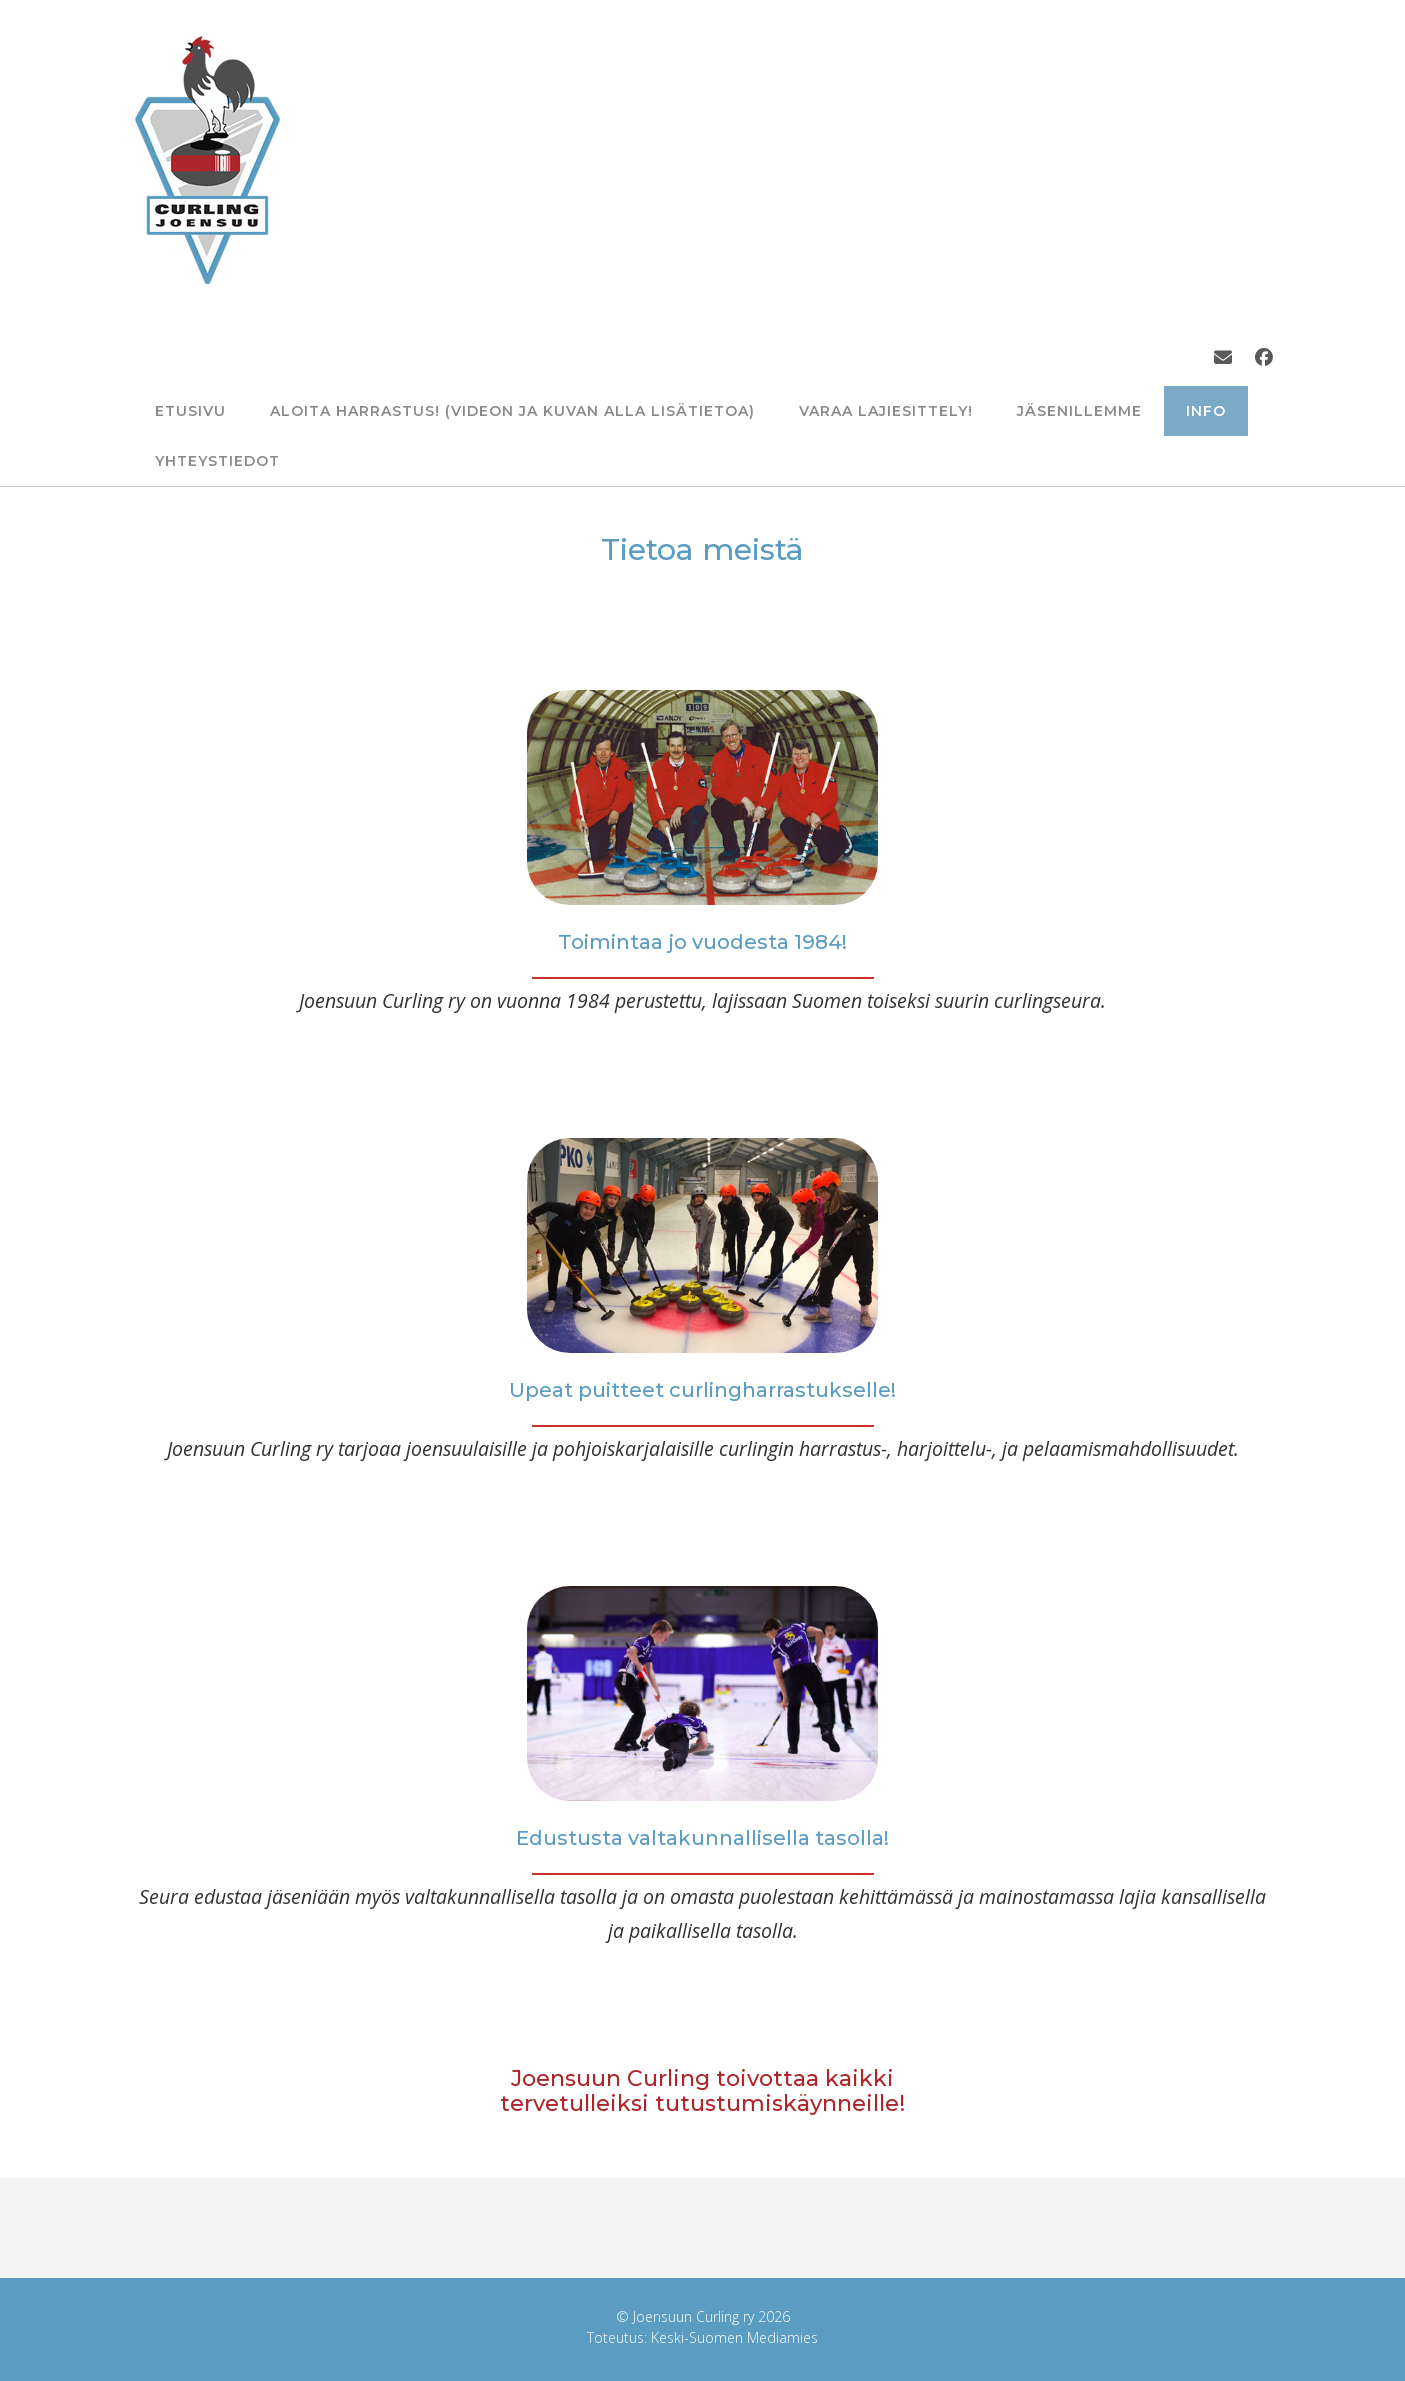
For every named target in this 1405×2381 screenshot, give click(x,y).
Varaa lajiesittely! (886, 411)
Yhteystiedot (217, 461)
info (1206, 411)
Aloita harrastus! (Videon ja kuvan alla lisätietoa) (512, 411)
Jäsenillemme (1079, 411)
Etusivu (190, 411)
